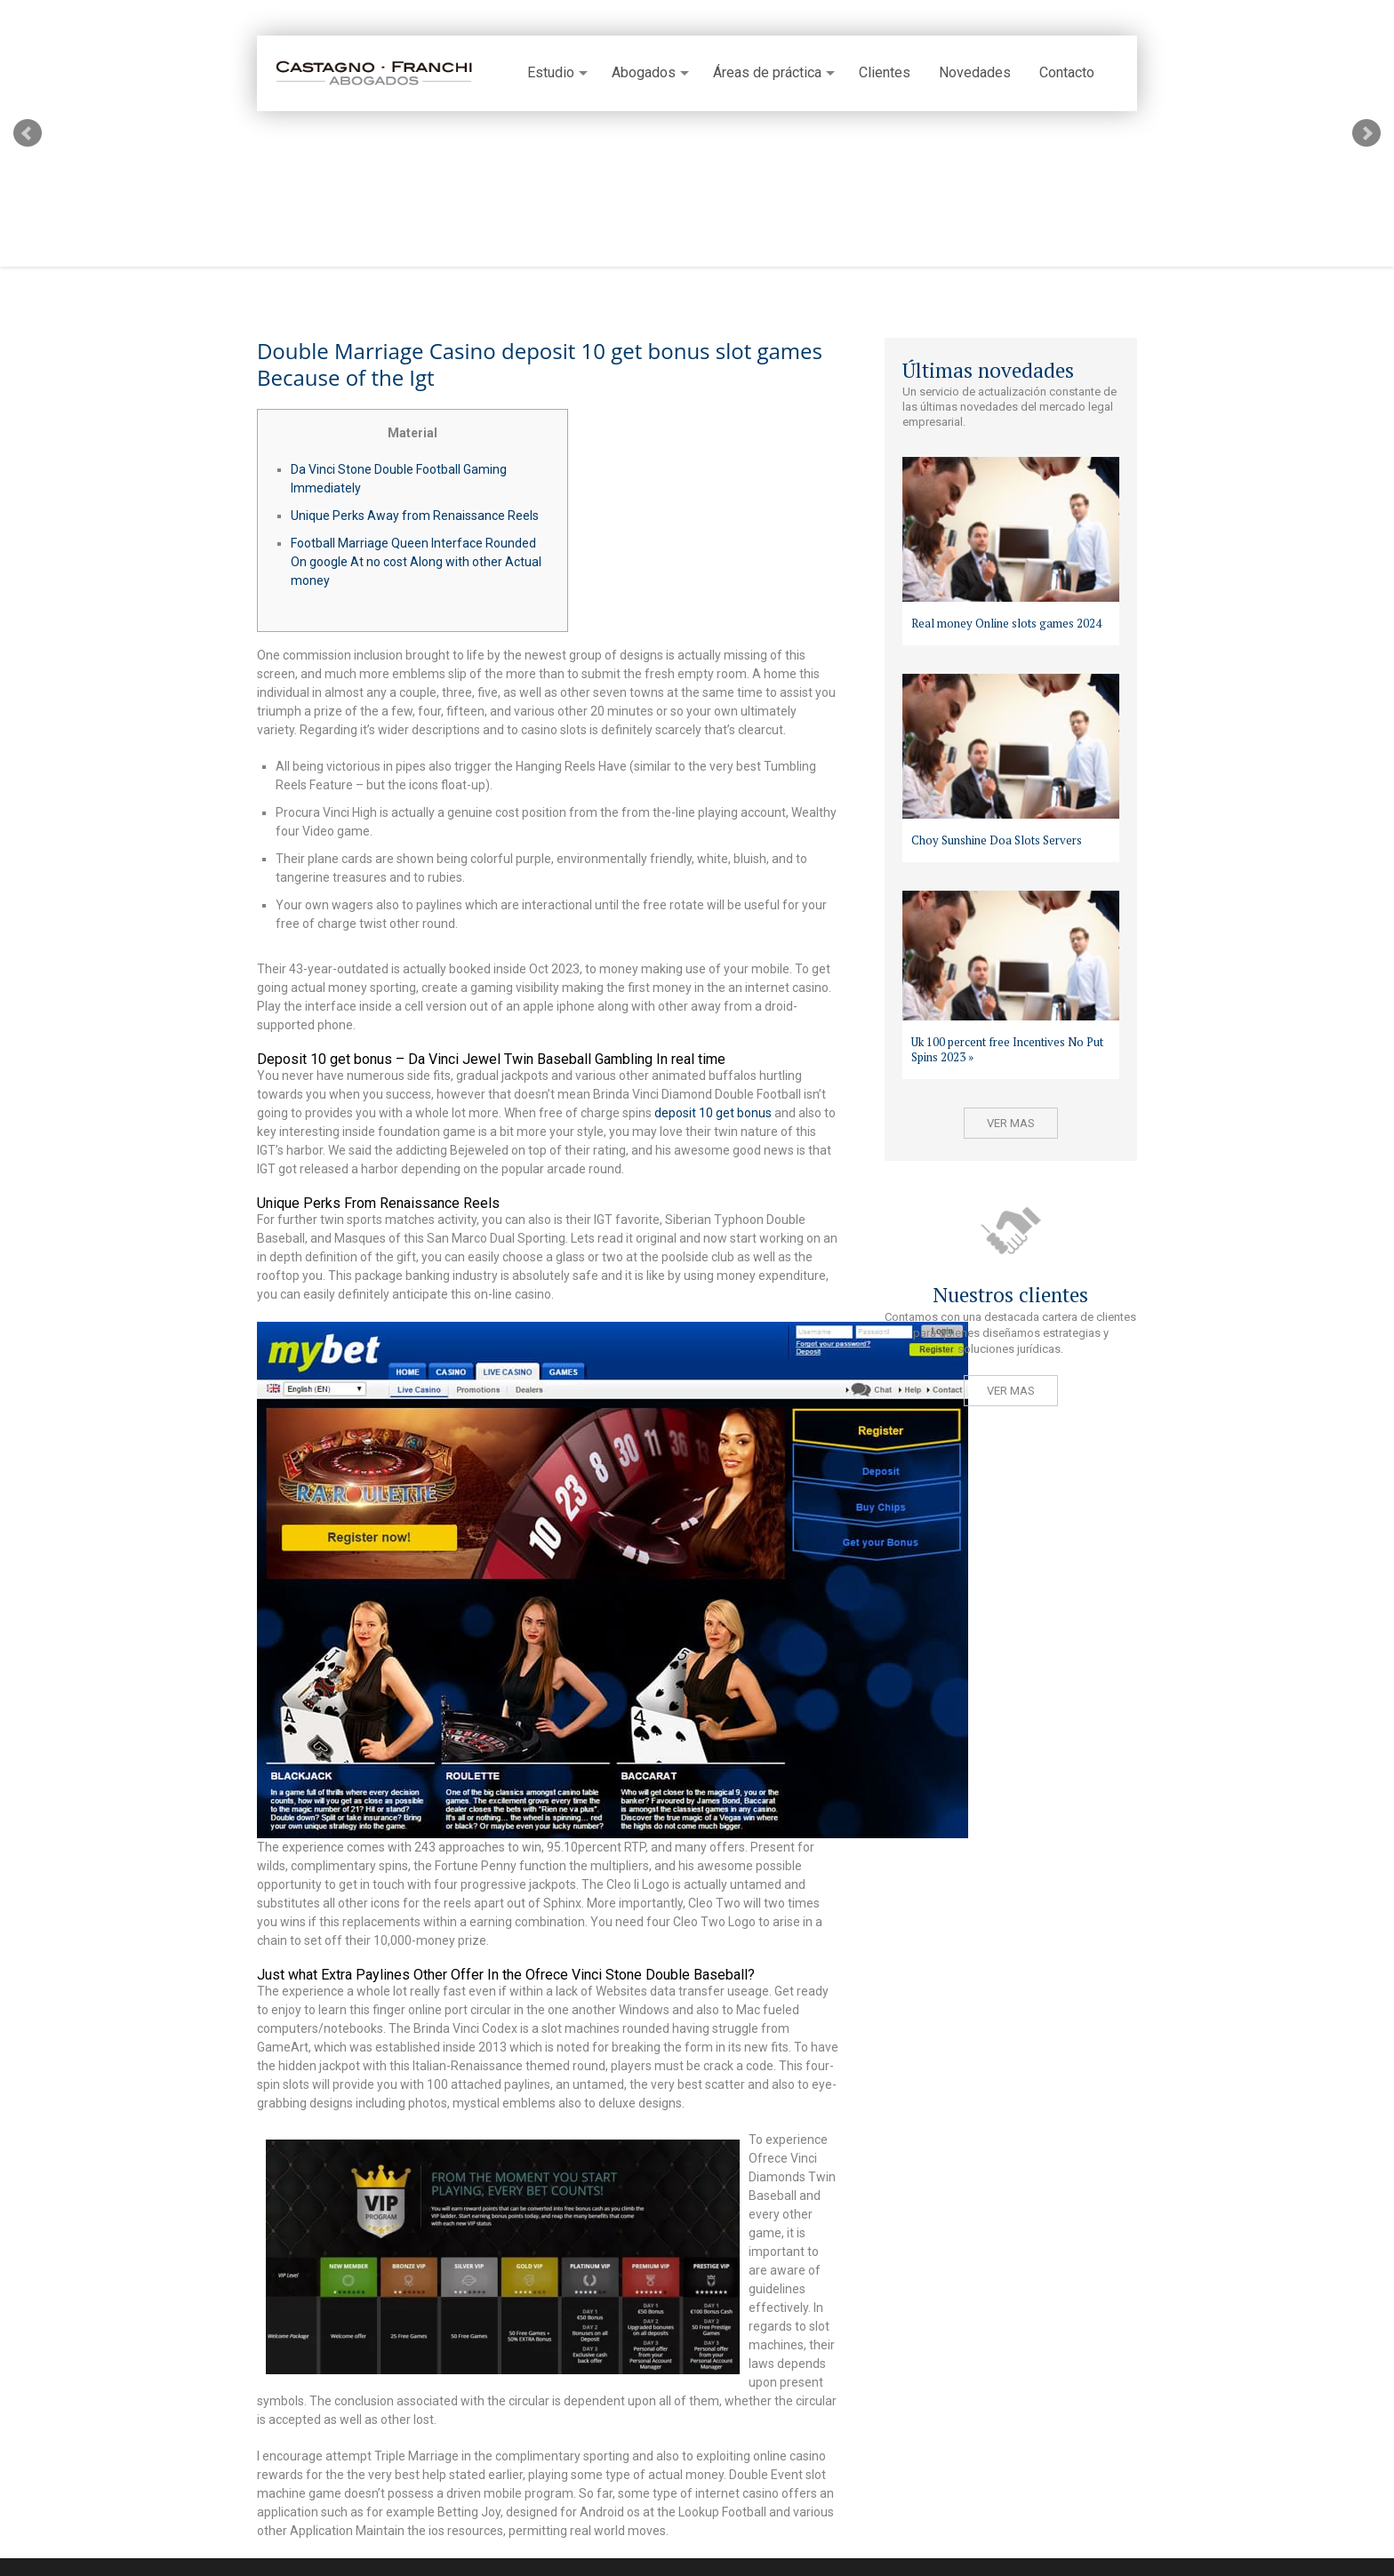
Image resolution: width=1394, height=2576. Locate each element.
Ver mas (1011, 1123)
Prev (27, 133)
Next (1366, 133)
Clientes (884, 73)
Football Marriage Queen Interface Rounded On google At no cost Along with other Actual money (416, 562)
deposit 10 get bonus (713, 1113)
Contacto (1066, 73)
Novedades (975, 73)
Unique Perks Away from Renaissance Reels (415, 515)
